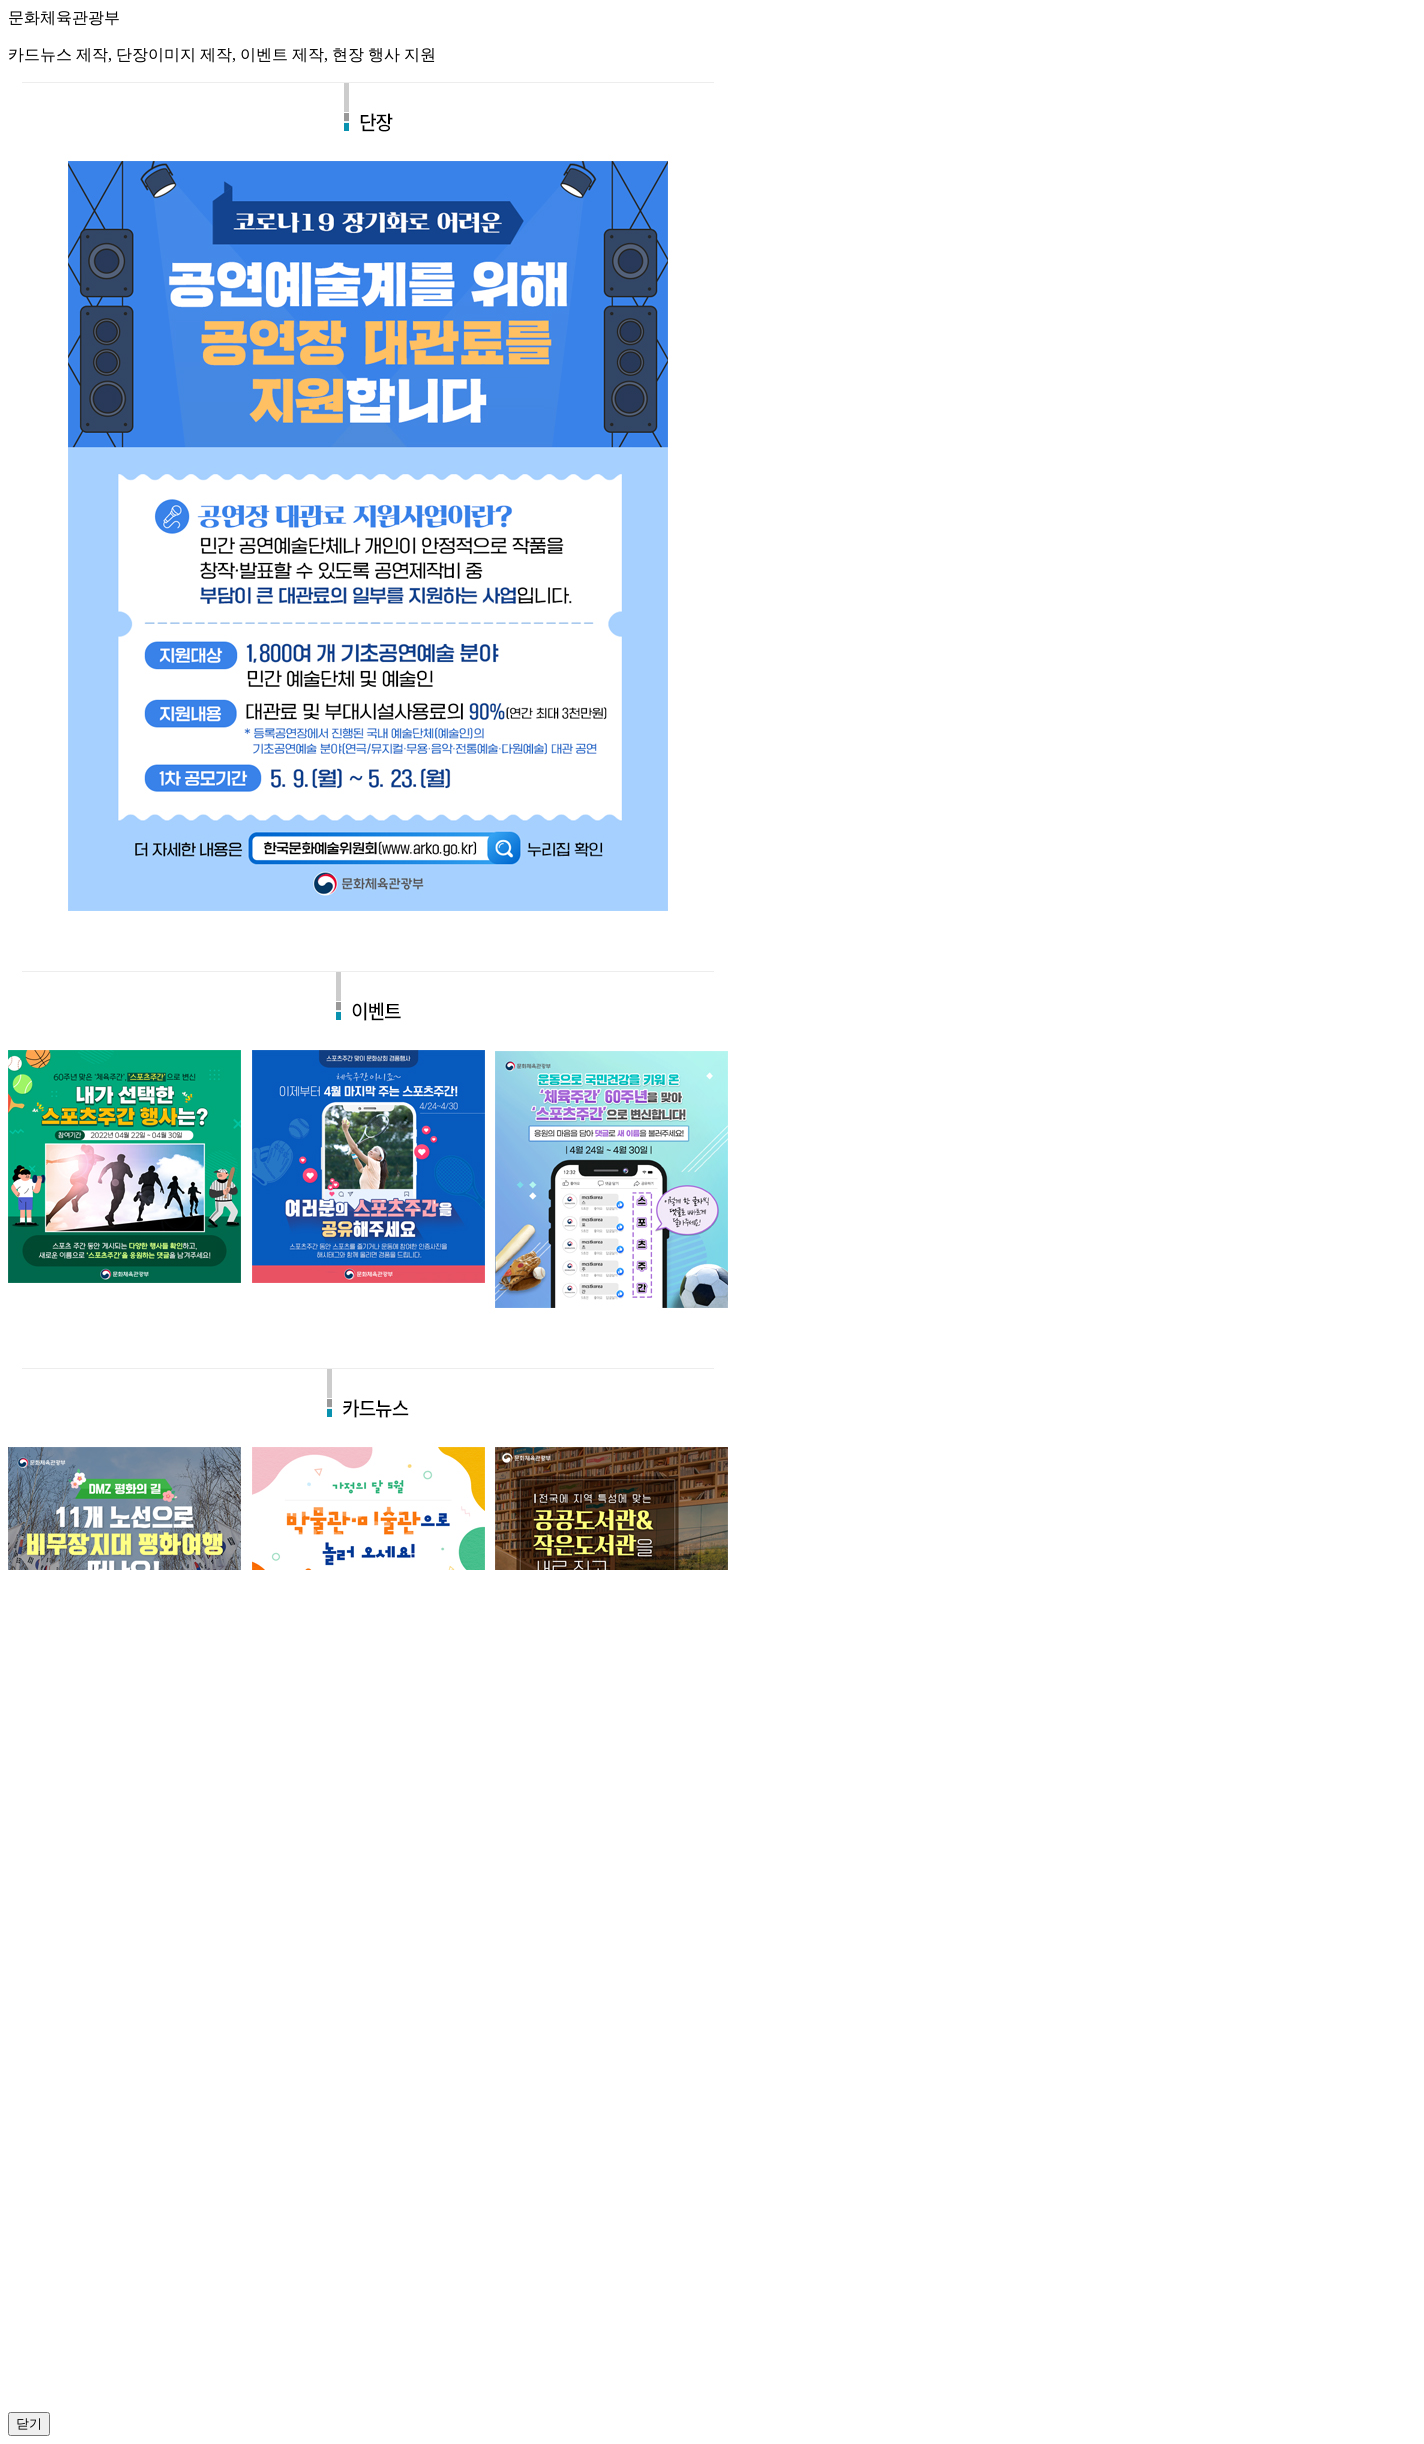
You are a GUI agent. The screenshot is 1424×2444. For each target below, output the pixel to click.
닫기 (29, 2423)
